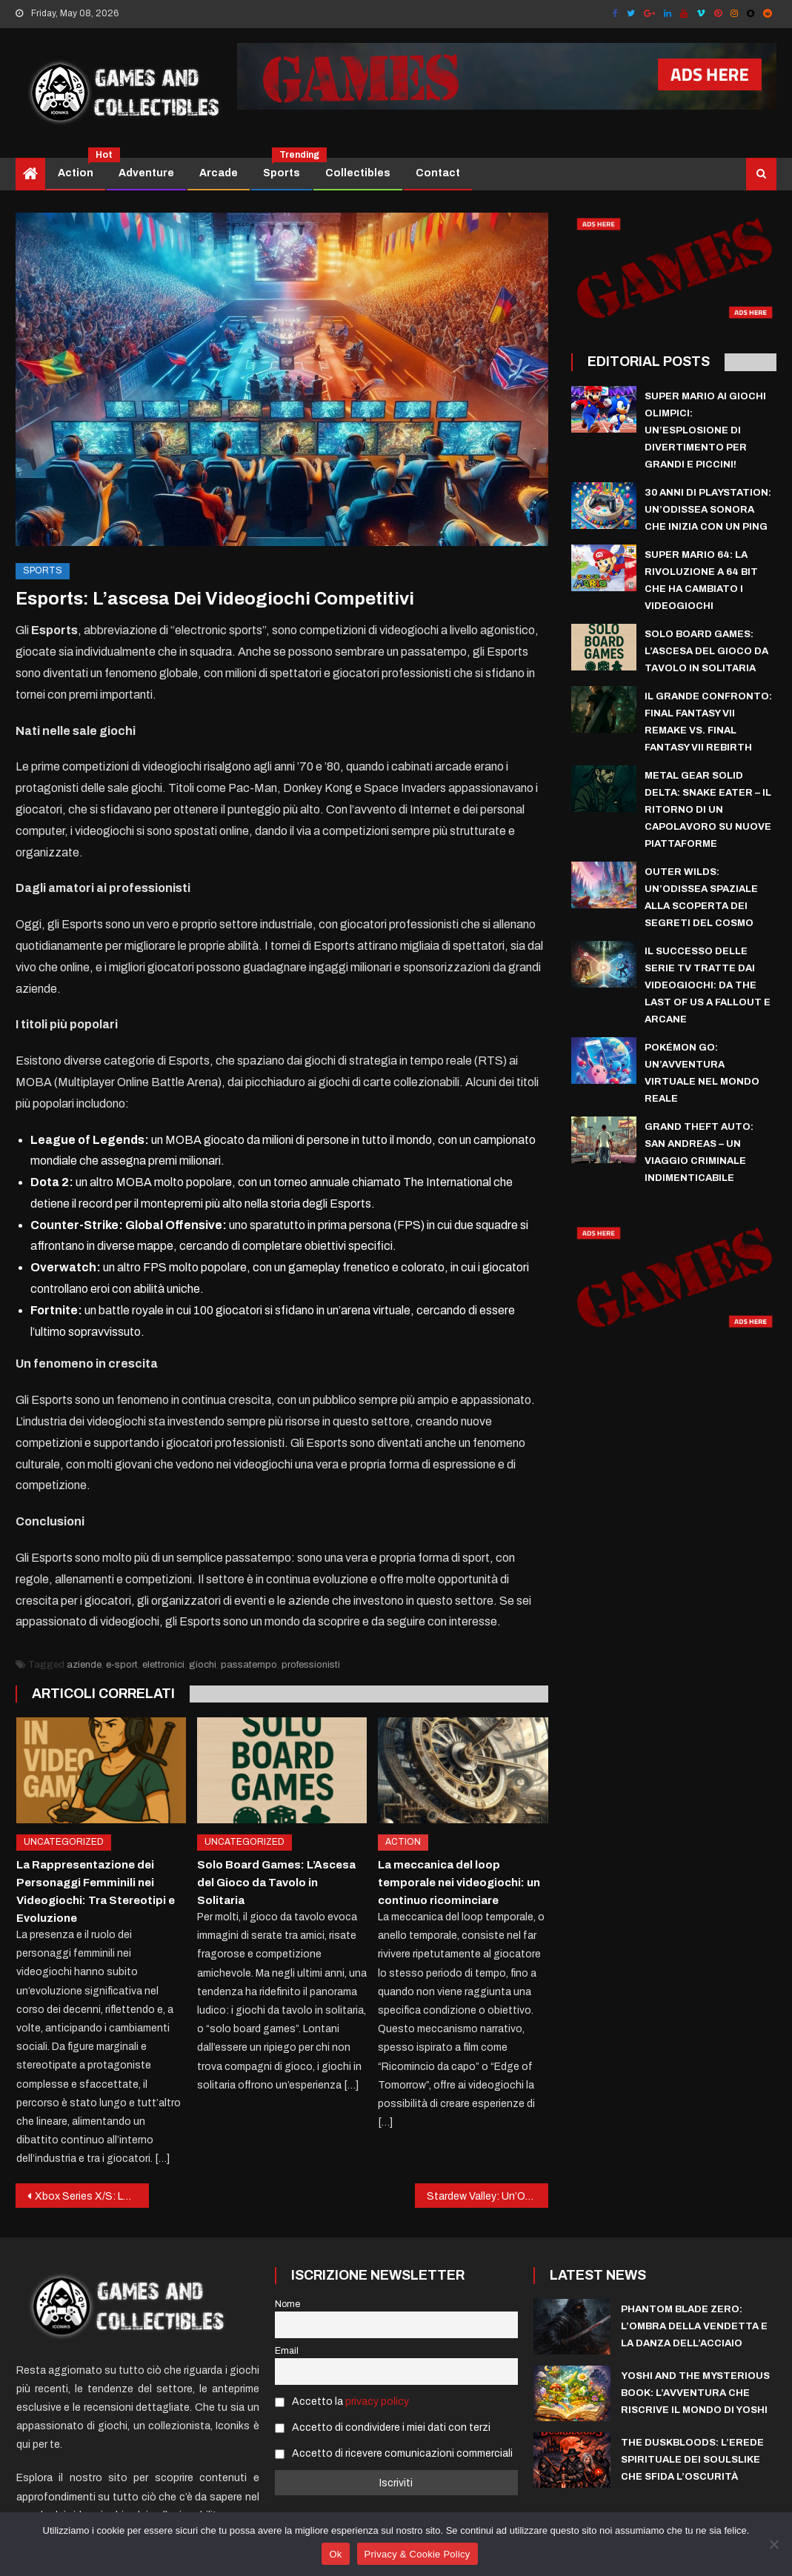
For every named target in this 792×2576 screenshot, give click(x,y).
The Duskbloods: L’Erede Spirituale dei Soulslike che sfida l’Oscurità (692, 2459)
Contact (438, 173)
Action (81, 168)
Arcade (218, 173)
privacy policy (377, 2401)
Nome (287, 2304)
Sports (287, 168)
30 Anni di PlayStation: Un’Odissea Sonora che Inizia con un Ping (708, 509)
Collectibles (357, 173)
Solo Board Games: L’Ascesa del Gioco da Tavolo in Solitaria (276, 1882)
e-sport (122, 1665)
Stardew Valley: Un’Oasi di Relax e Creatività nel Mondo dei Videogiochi (487, 2196)
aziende (84, 1665)
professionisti (311, 1665)
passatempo (249, 1665)
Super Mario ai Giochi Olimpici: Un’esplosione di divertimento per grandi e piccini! (705, 430)
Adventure (146, 173)
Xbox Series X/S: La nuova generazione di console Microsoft (92, 2196)
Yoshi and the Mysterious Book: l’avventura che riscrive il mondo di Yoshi (695, 2393)
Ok (335, 2554)
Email (287, 2351)
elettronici (163, 1665)
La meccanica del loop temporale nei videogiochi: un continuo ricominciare (459, 1882)
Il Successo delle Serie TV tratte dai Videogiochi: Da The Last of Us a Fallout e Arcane (708, 985)
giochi (202, 1665)
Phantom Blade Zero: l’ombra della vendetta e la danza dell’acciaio (694, 2326)
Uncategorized (64, 1842)
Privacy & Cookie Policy (417, 2554)
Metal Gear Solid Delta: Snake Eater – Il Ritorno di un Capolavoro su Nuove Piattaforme (708, 810)
